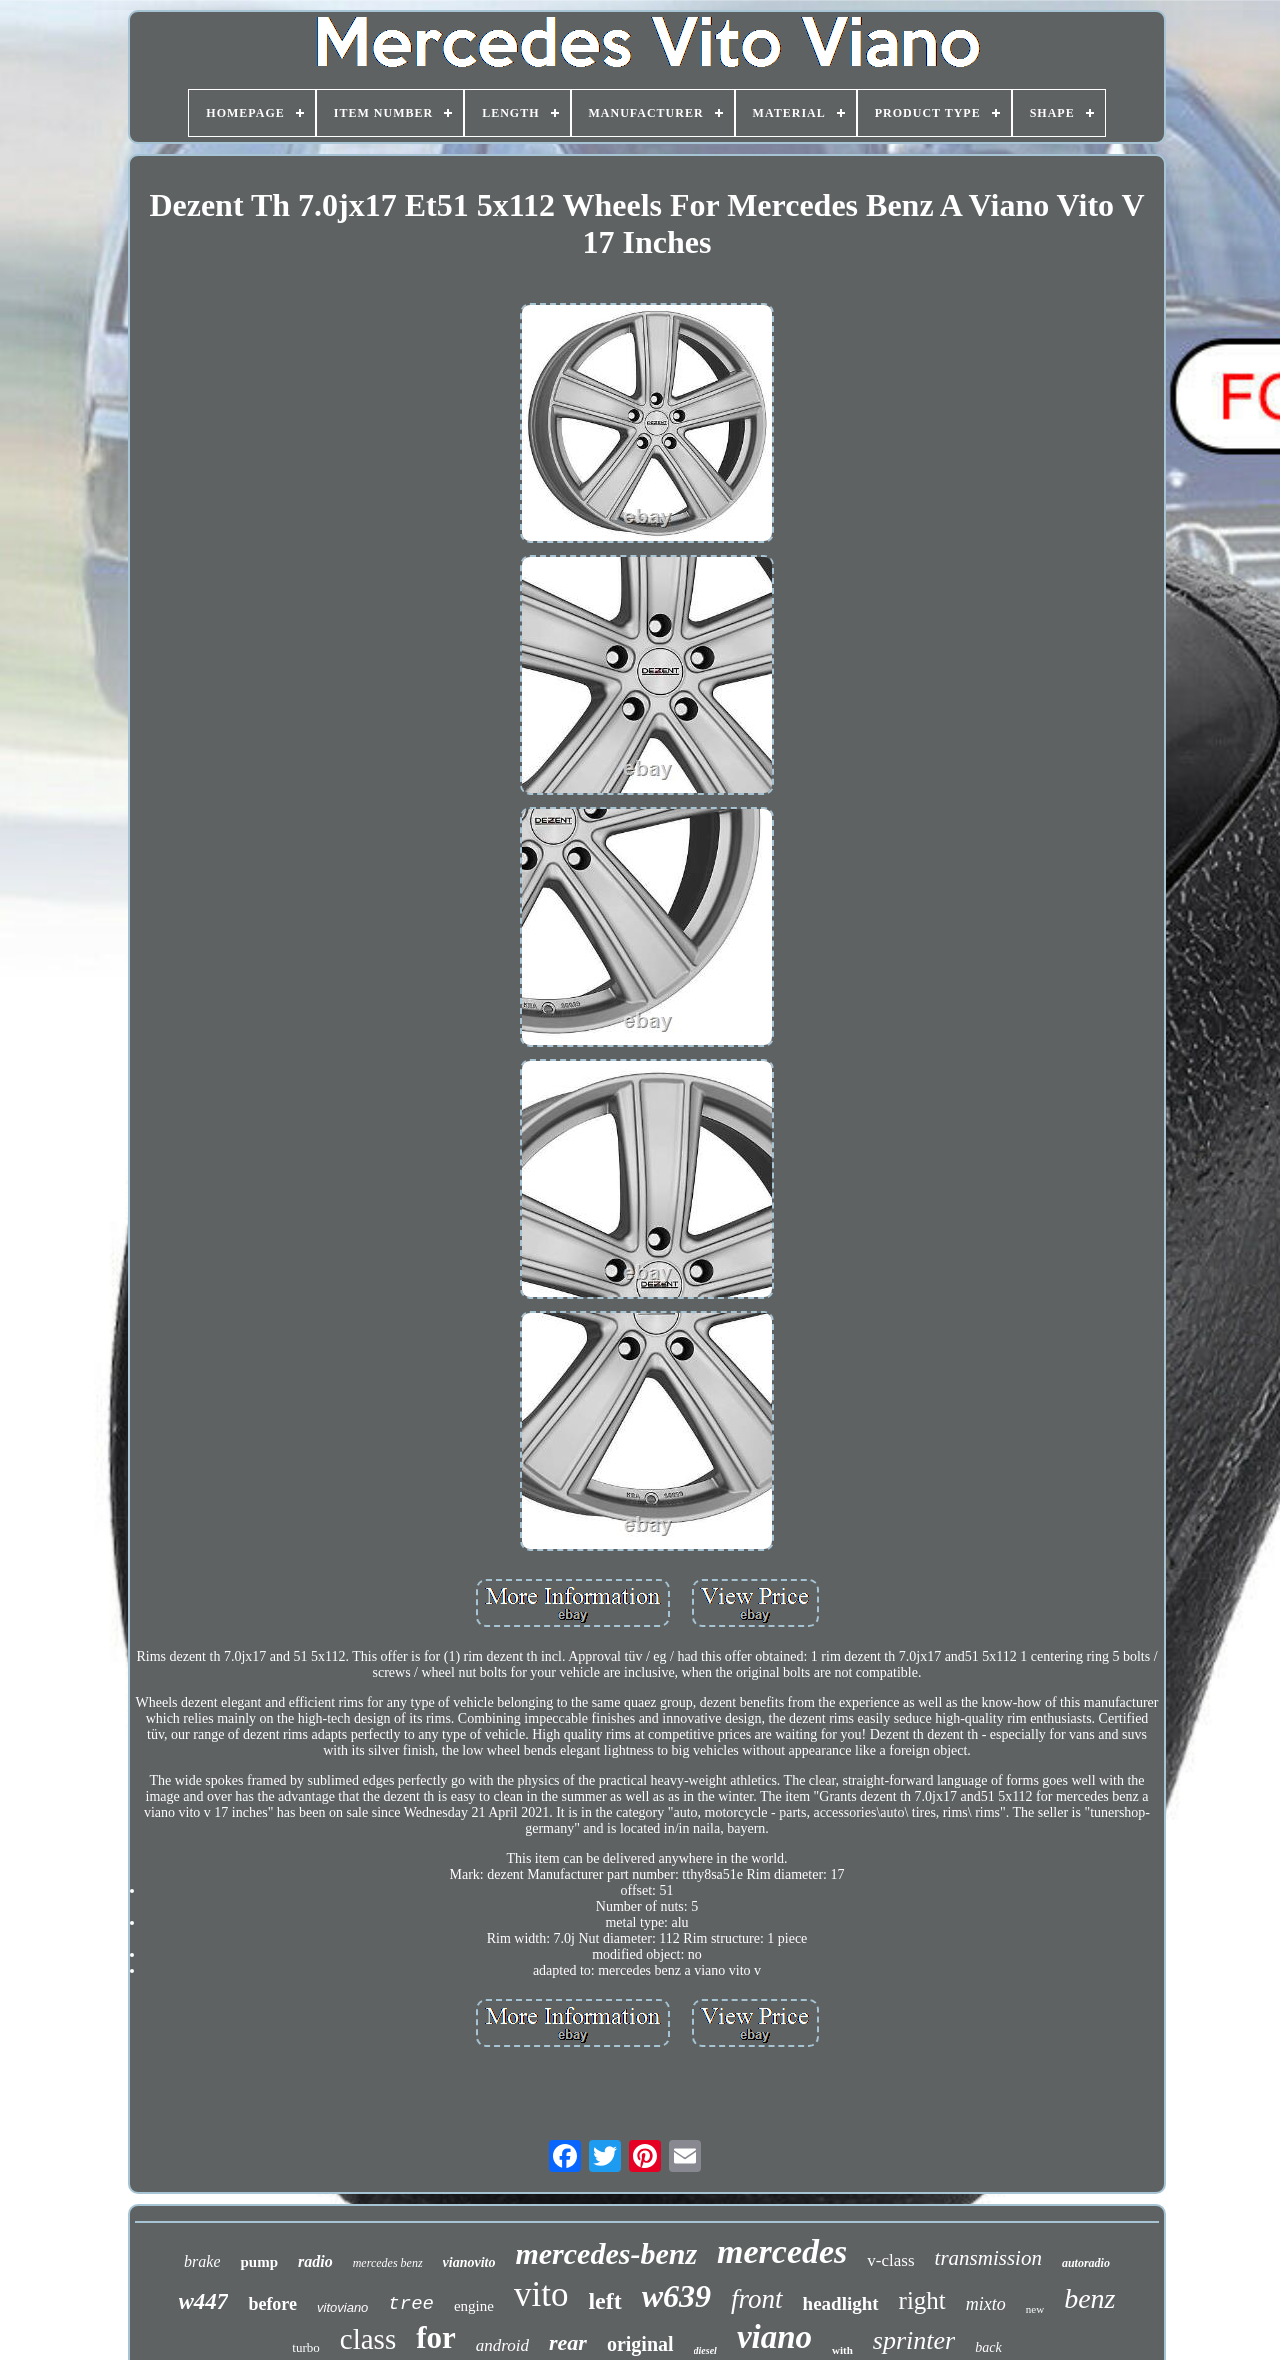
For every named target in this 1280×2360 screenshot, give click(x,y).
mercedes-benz (606, 2253)
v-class (890, 2260)
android (502, 2345)
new (1035, 2309)
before (272, 2304)
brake (202, 2261)
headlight (841, 2303)
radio (315, 2261)
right (922, 2300)
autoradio (1086, 2263)
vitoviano (342, 2307)
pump (259, 2262)
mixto (986, 2304)
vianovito (469, 2262)
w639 (676, 2296)
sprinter (914, 2340)
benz (1089, 2298)
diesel (705, 2350)
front (757, 2299)
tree (411, 2304)
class (368, 2339)
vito (541, 2294)
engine (474, 2306)
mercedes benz (388, 2263)
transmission (988, 2258)
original (640, 2344)
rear (568, 2342)
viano (774, 2337)
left (604, 2301)
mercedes (782, 2251)
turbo (305, 2347)
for (436, 2337)
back (988, 2347)
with (842, 2350)
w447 (204, 2301)
